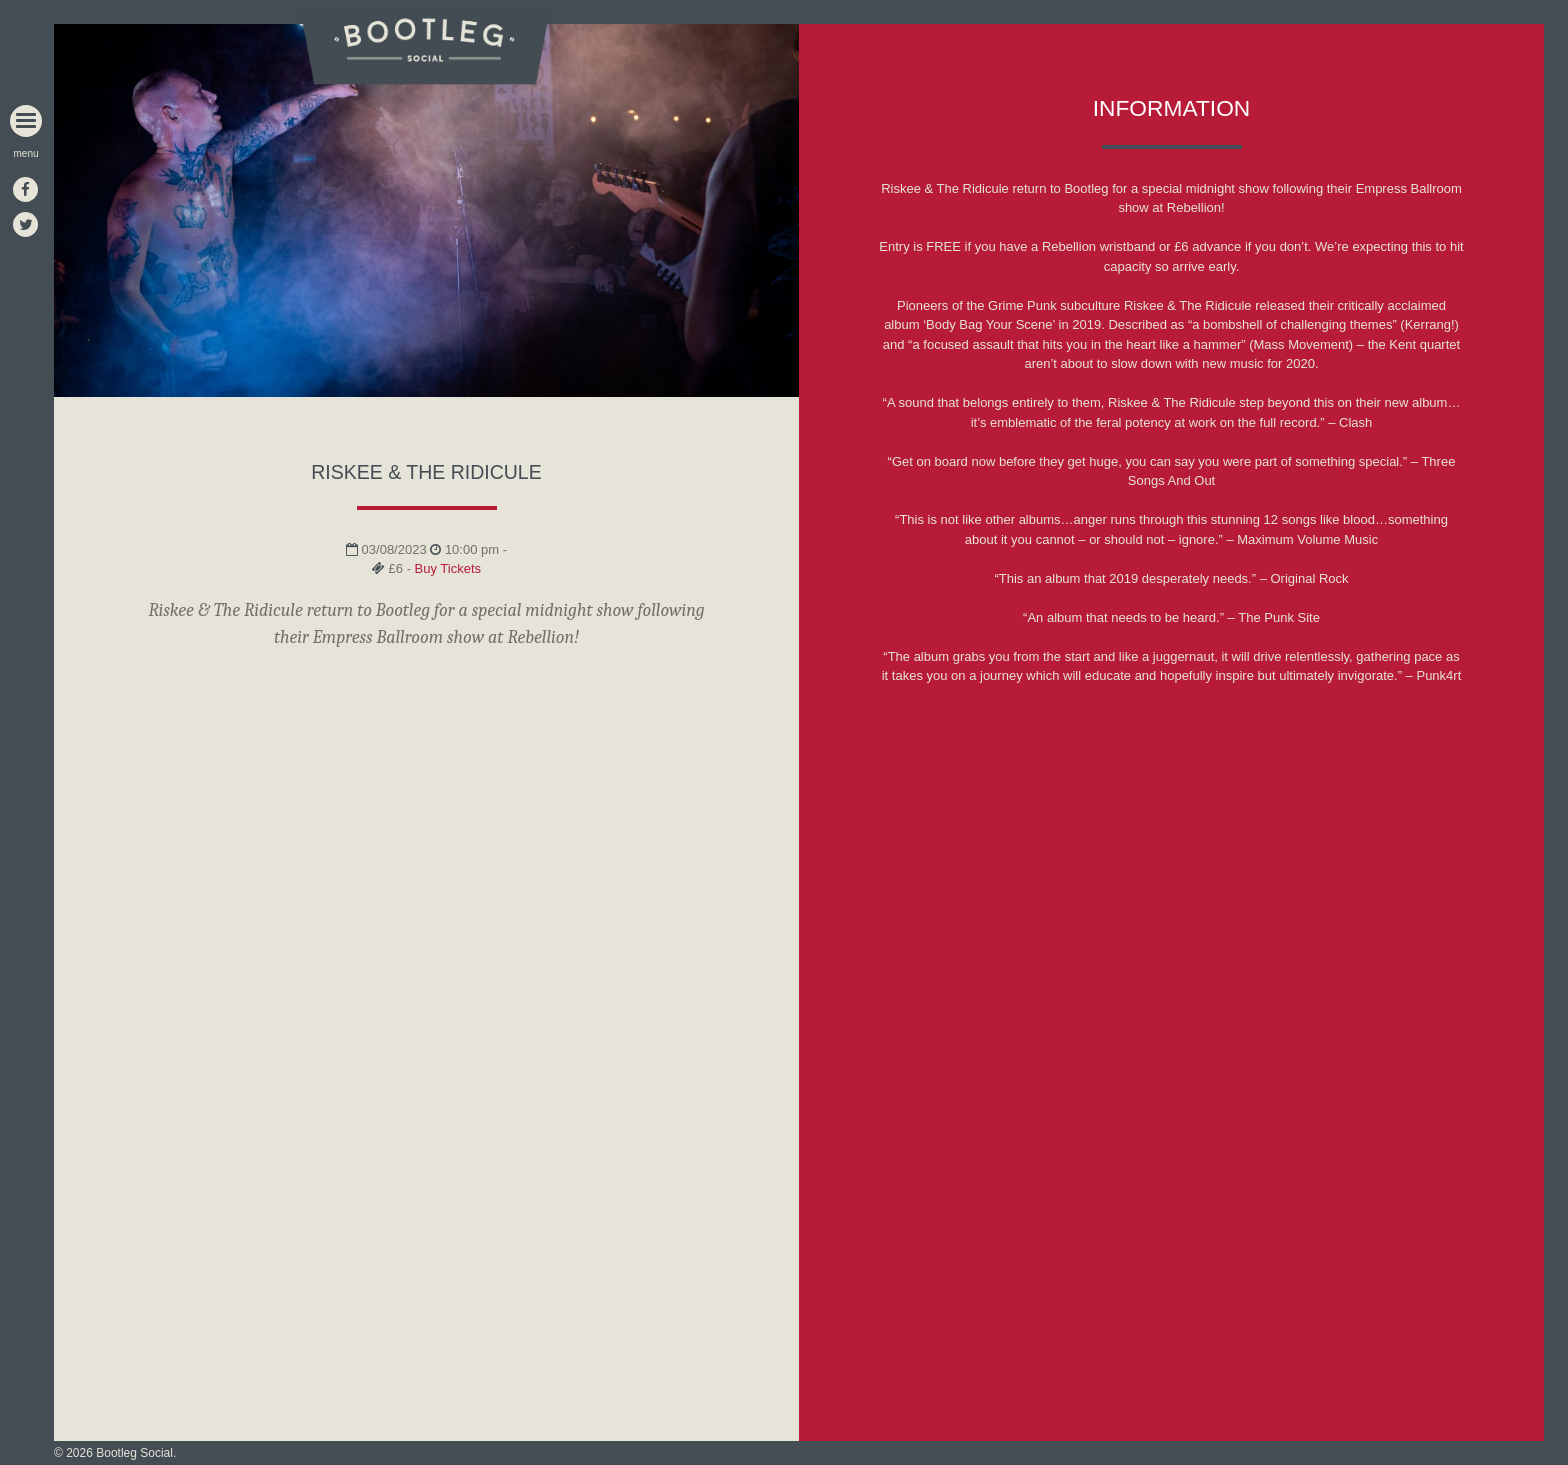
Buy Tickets (448, 568)
